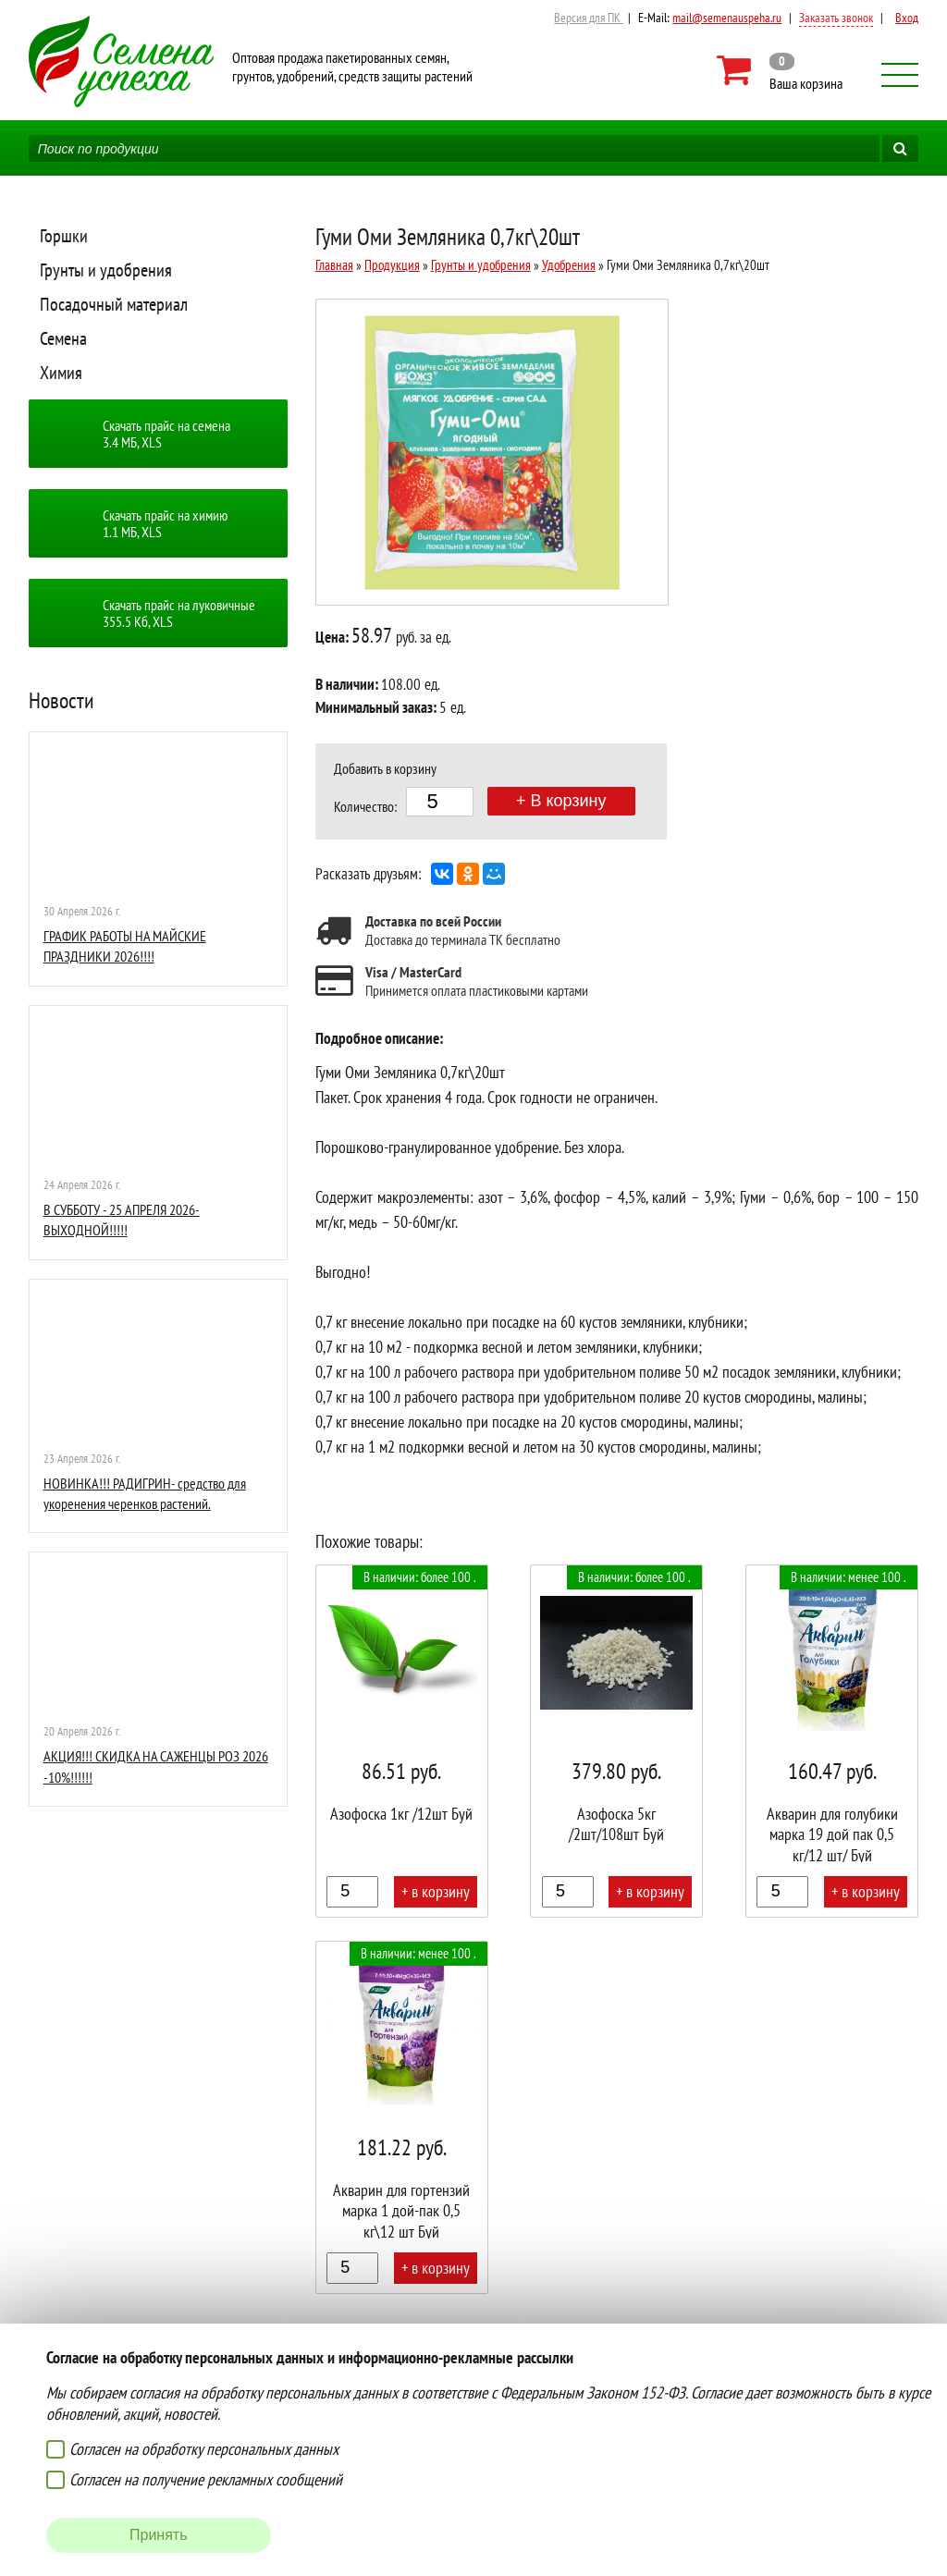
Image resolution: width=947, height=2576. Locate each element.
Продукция (392, 265)
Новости (61, 700)
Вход (906, 17)
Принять (158, 2535)
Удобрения (569, 265)
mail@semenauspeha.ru (726, 17)
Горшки (64, 236)
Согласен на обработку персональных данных (203, 2448)
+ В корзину (561, 800)
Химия (61, 373)
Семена (63, 338)
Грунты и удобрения (106, 270)
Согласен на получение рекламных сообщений (205, 2479)
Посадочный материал (114, 304)
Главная (334, 265)
